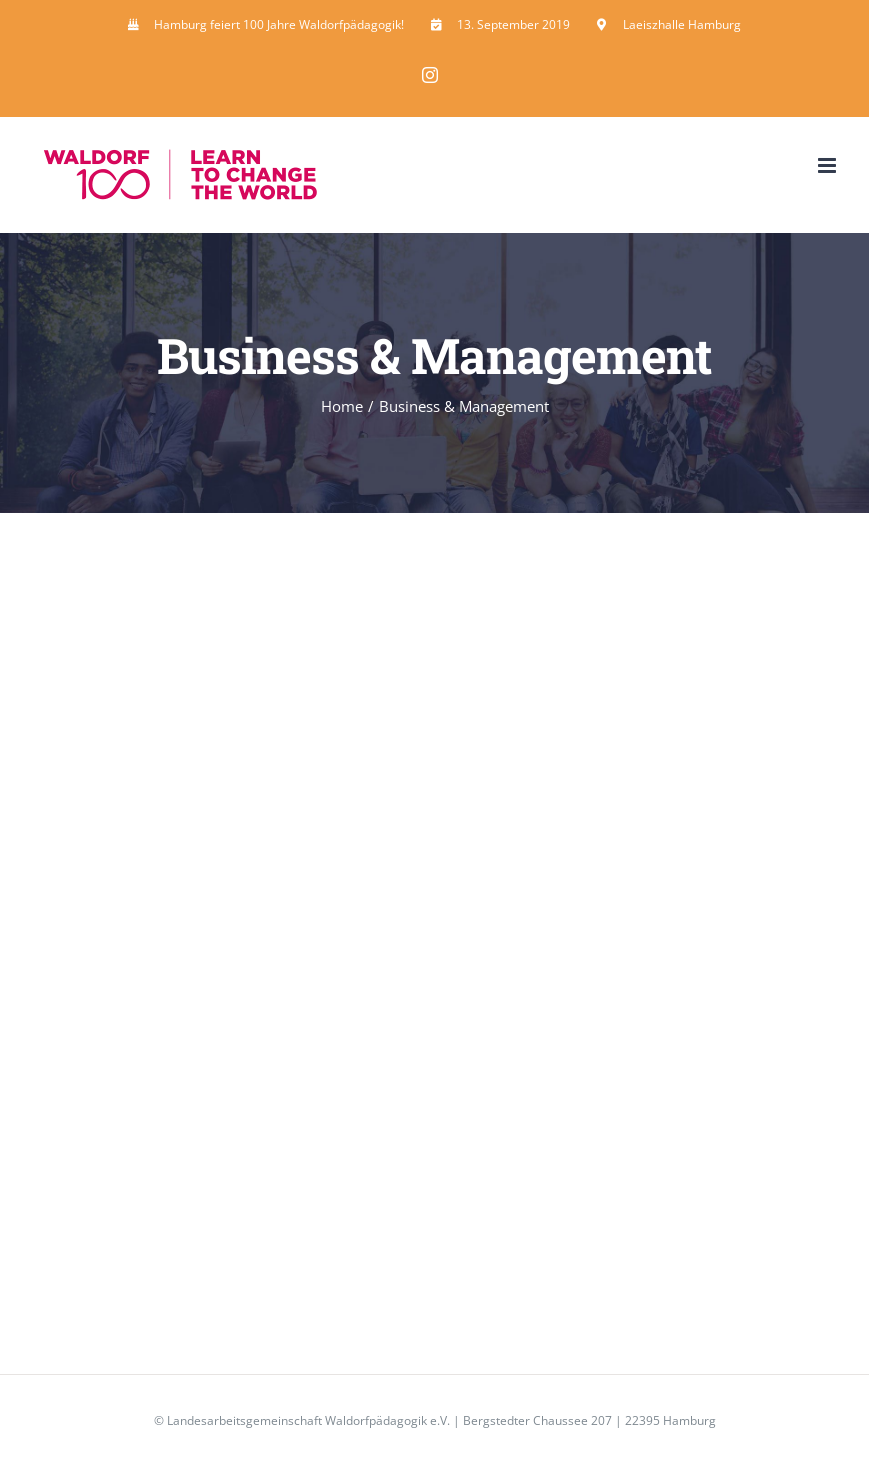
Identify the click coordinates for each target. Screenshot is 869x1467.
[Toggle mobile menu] (828, 165)
